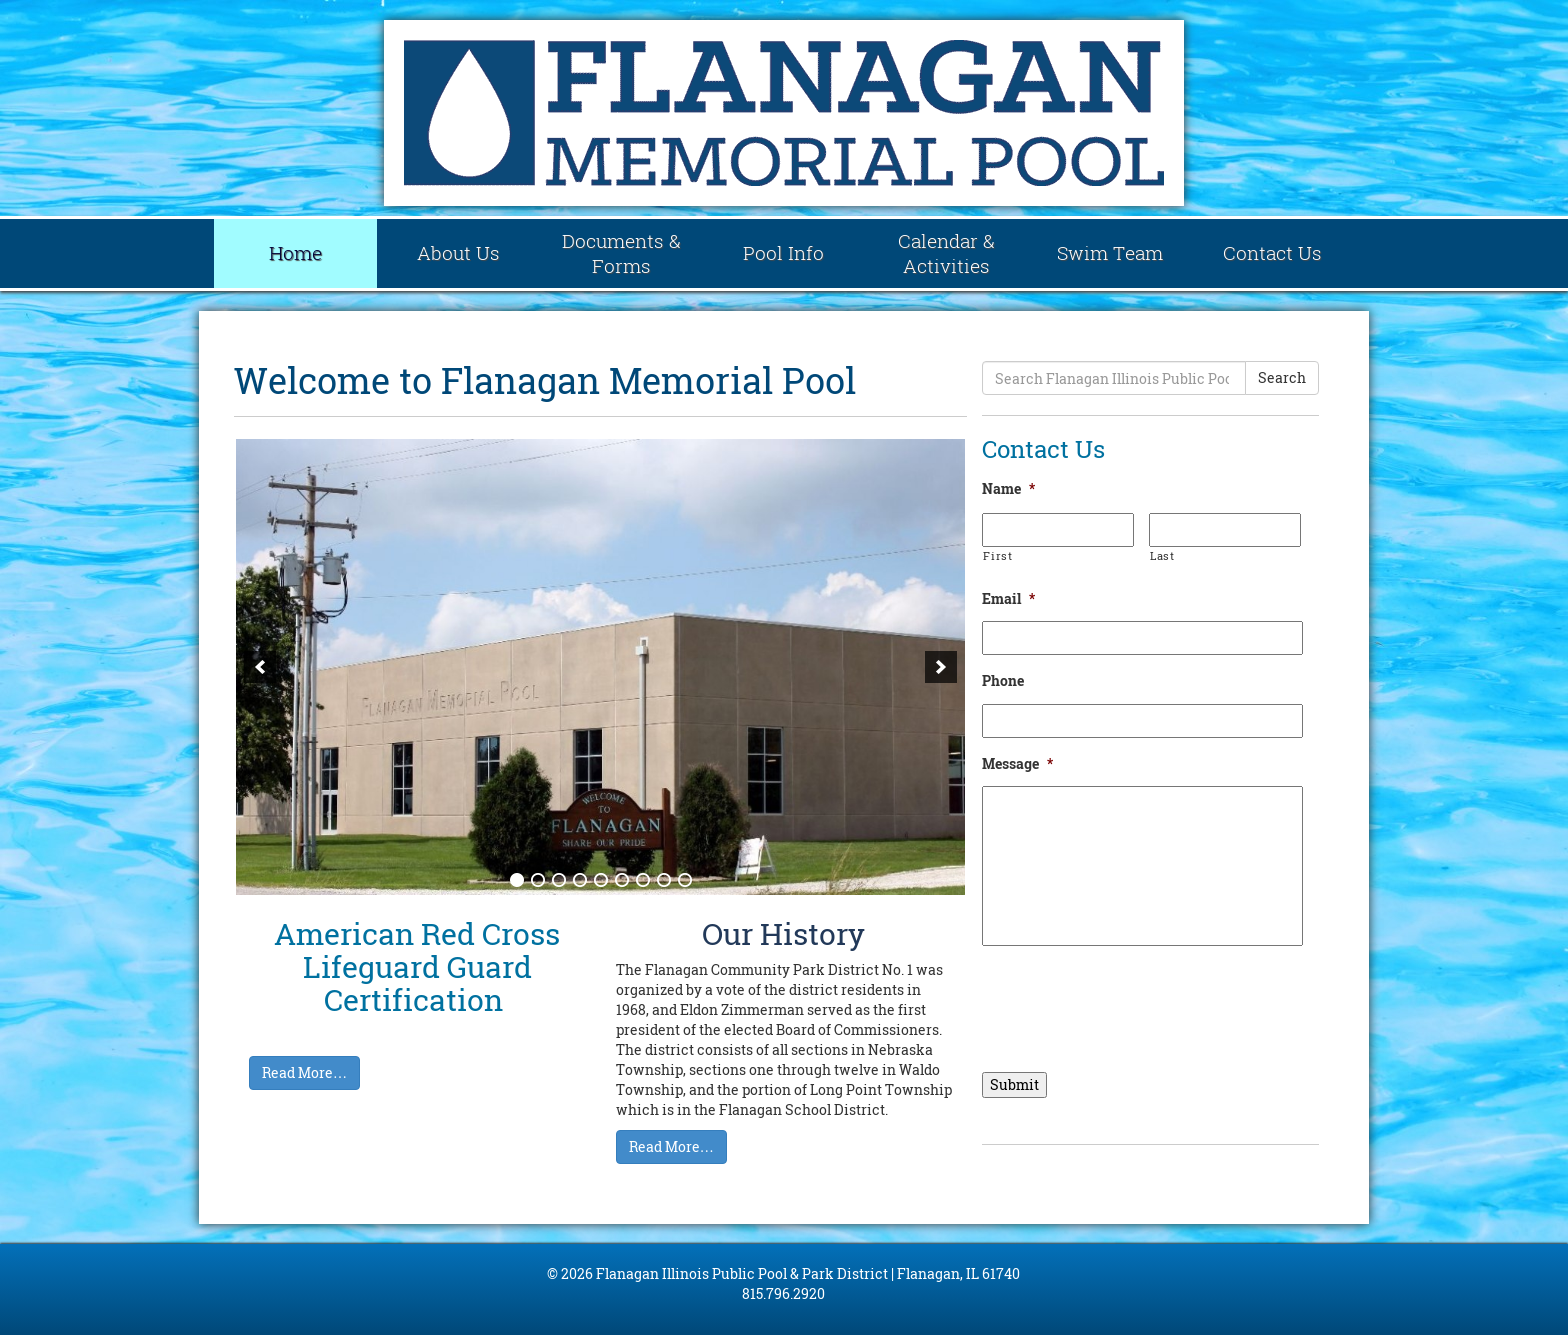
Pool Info (783, 253)
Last (1162, 555)
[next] (941, 667)
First (997, 555)
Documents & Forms (621, 253)
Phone (1003, 681)
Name (1008, 489)
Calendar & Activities (946, 253)
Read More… (304, 1072)
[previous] (260, 667)
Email (1008, 599)
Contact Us (1272, 253)
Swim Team (1110, 253)
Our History (783, 933)
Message (1017, 764)
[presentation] (1134, 1001)
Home (295, 253)
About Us (458, 253)
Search (1282, 377)
